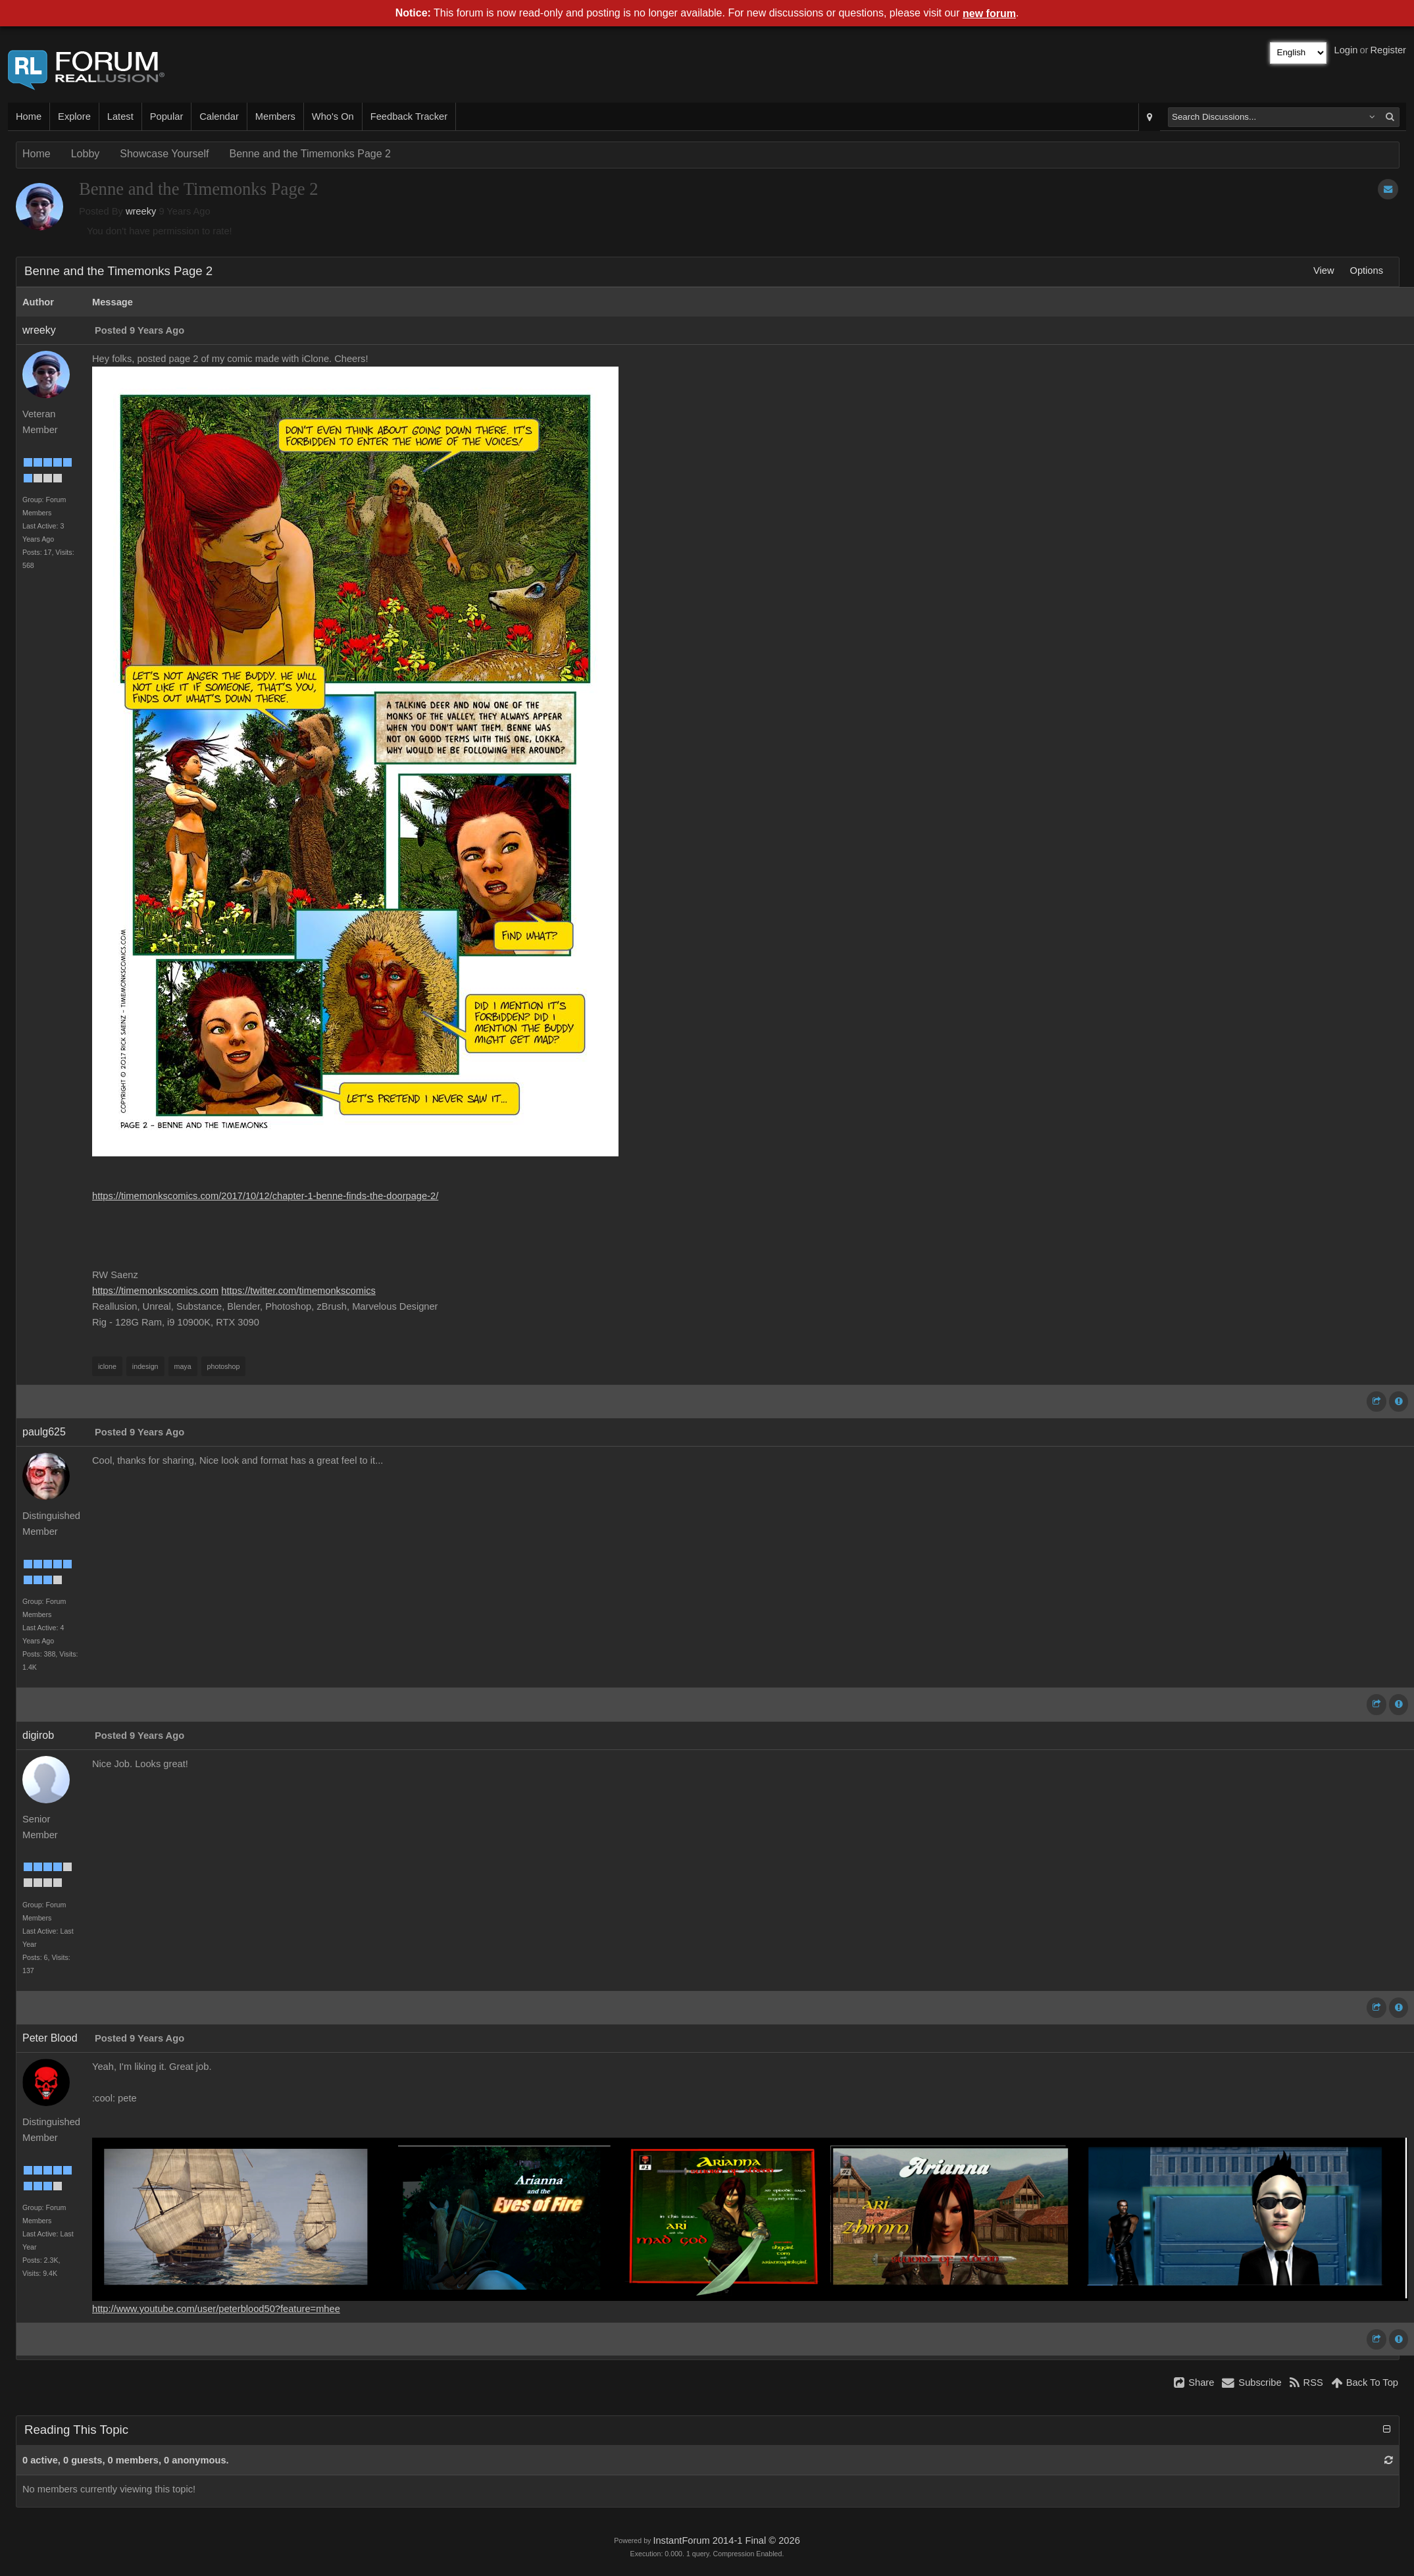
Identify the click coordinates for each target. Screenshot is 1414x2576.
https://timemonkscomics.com (155, 1290)
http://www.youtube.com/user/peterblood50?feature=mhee (216, 2309)
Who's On (333, 116)
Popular (166, 116)
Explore (74, 116)
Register (1388, 50)
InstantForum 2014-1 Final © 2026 (726, 2540)
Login (1346, 50)
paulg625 (44, 1431)
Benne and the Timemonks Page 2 (310, 153)
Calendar (218, 116)
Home (28, 116)
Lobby (85, 153)
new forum (989, 13)
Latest (120, 116)
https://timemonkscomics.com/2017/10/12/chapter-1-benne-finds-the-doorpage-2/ (265, 1196)
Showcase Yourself (164, 153)
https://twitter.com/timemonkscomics (298, 1290)
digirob (38, 1735)
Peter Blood (50, 2038)
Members (275, 116)
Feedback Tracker (409, 116)
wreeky (141, 211)
